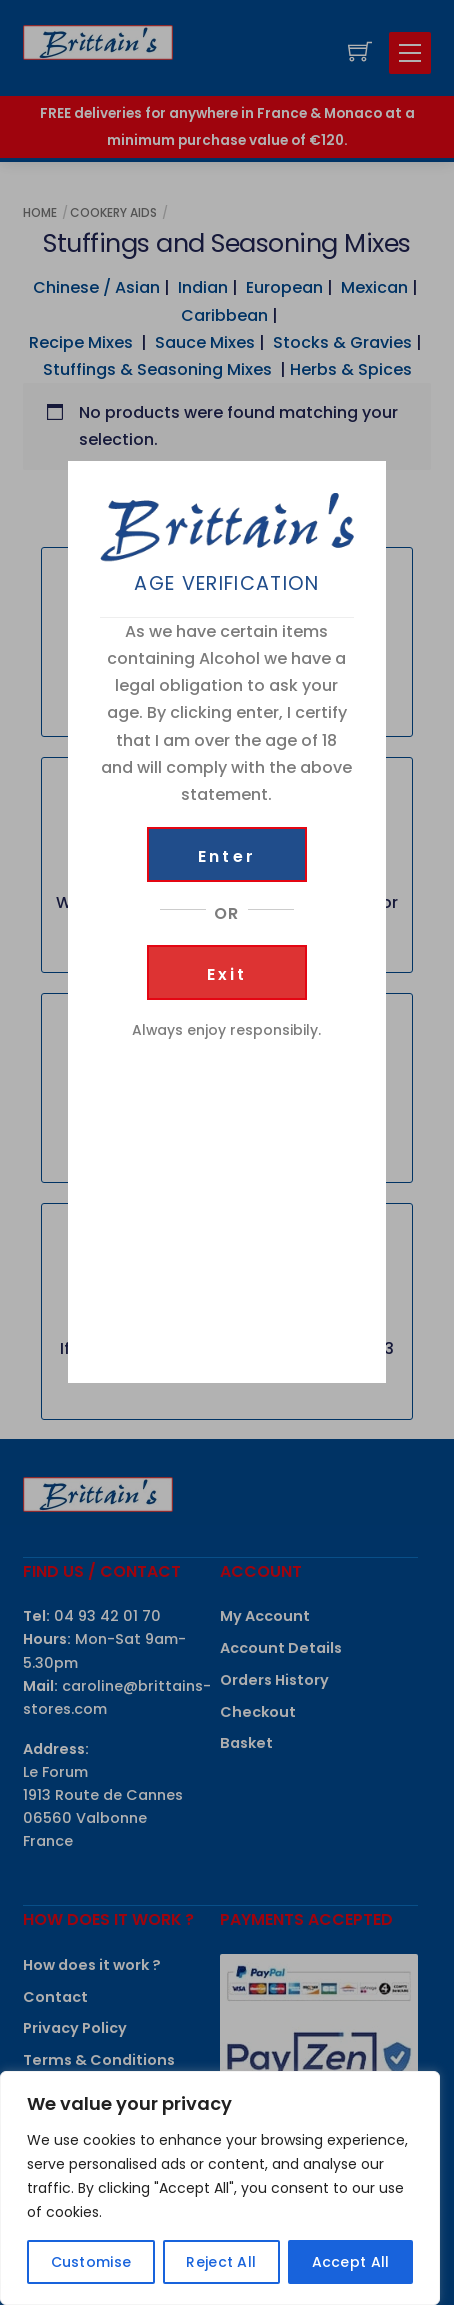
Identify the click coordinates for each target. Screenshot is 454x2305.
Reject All (221, 2262)
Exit (227, 974)
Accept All (351, 2262)
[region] (220, 2188)
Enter (227, 856)
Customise (91, 2262)
